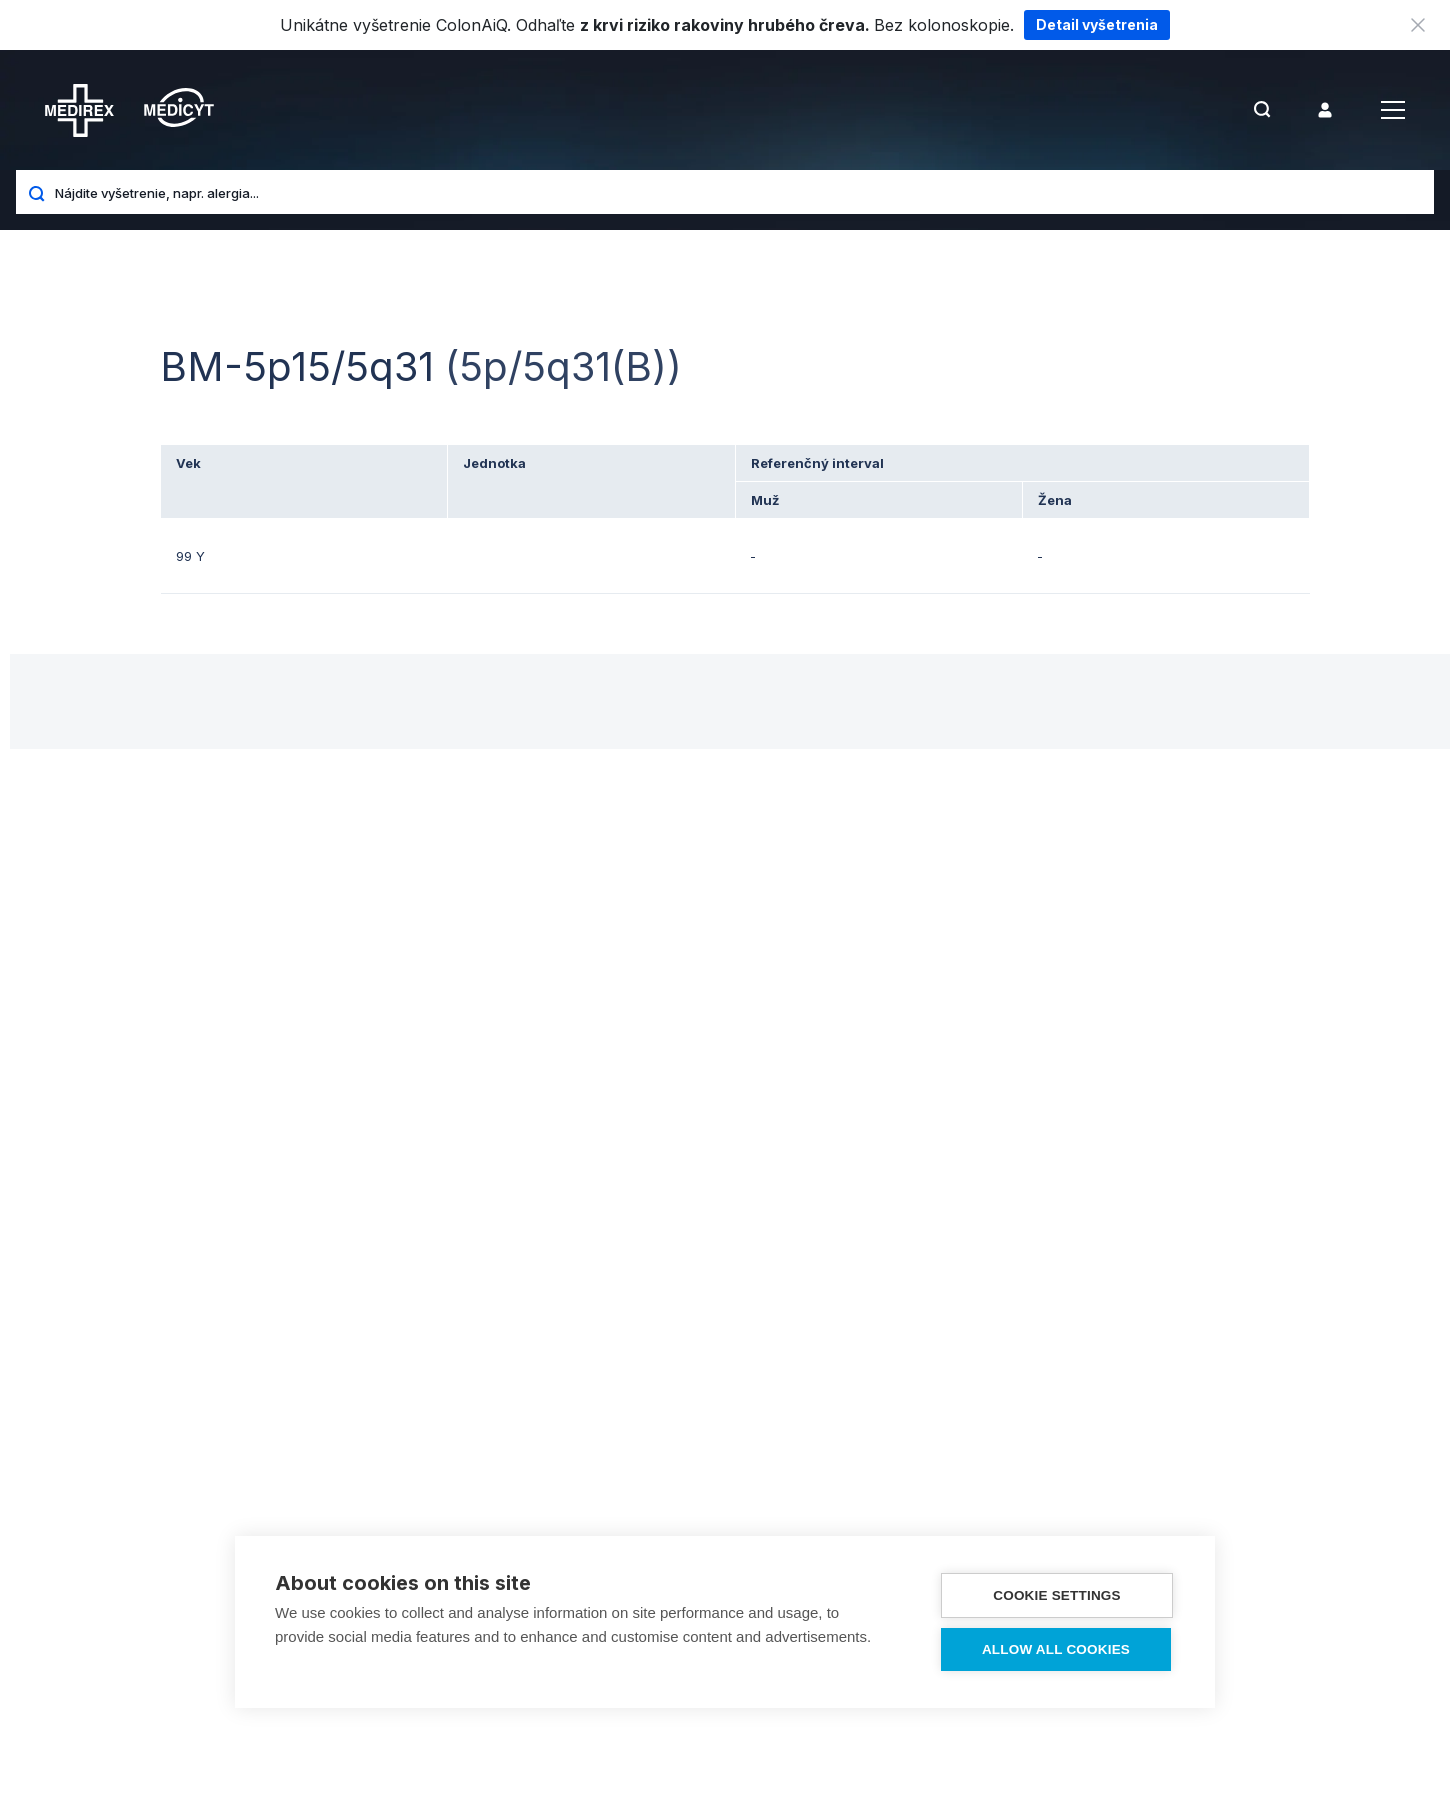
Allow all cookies (1056, 1649)
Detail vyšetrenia (1097, 24)
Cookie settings (1057, 1595)
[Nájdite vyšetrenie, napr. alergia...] (737, 192)
